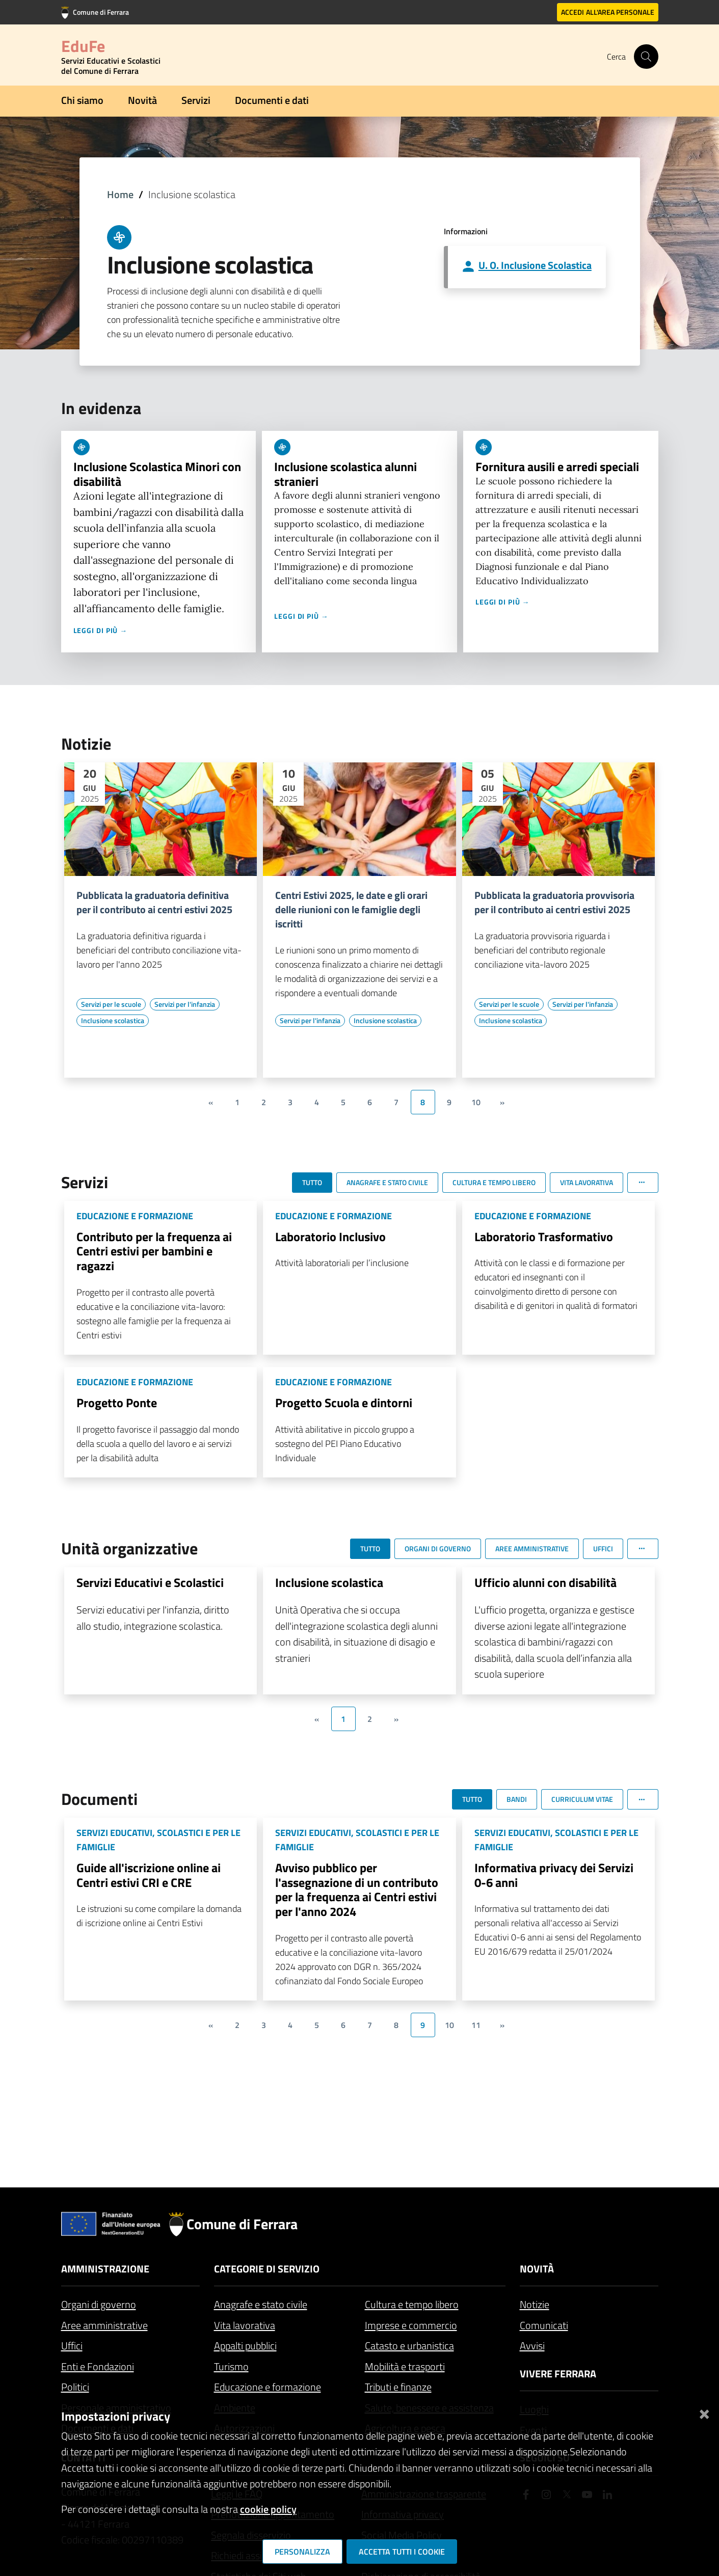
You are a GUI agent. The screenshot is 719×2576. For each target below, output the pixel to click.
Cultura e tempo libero (412, 2304)
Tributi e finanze (398, 2387)
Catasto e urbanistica (409, 2345)
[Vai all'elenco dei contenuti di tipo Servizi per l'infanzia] (185, 1004)
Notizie (534, 2304)
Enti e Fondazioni (97, 2366)
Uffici (72, 2345)
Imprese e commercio (411, 2325)
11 (476, 2025)
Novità (142, 100)
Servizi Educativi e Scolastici (150, 1582)
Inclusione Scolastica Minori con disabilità (157, 473)
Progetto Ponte (116, 1402)
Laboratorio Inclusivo (330, 1236)
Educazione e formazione (267, 2387)
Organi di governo (98, 2304)
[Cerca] (646, 56)
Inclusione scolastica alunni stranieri (345, 473)
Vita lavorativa (244, 2325)
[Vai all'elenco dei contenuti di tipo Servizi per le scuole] (111, 1004)
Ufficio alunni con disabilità (545, 1582)
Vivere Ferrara (558, 2373)
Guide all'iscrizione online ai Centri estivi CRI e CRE (148, 1875)
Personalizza (302, 2551)
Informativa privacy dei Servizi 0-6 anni (553, 1875)
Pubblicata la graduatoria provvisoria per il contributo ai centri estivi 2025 (554, 902)
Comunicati (544, 2325)
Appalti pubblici (245, 2345)
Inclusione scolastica (329, 1582)
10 (476, 1102)
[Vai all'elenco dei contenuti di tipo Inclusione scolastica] (112, 1021)
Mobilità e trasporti (405, 2366)
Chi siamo (82, 100)
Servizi (195, 100)
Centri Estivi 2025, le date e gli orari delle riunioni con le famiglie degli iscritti (351, 909)
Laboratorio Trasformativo (543, 1236)
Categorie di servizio (266, 2269)
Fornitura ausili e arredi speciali (557, 466)
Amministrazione (105, 2269)
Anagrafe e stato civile (260, 2304)
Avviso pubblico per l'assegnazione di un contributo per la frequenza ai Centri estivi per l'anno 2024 (356, 1889)
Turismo (231, 2366)
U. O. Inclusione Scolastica (535, 265)
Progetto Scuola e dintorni (343, 1402)
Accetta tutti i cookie (402, 2551)
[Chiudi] (704, 2412)
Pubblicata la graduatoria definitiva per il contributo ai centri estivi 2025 (154, 902)
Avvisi (532, 2345)
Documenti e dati (272, 100)
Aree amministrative (104, 2325)
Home (120, 194)
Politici (75, 2387)
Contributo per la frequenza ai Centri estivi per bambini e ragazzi (154, 1251)
